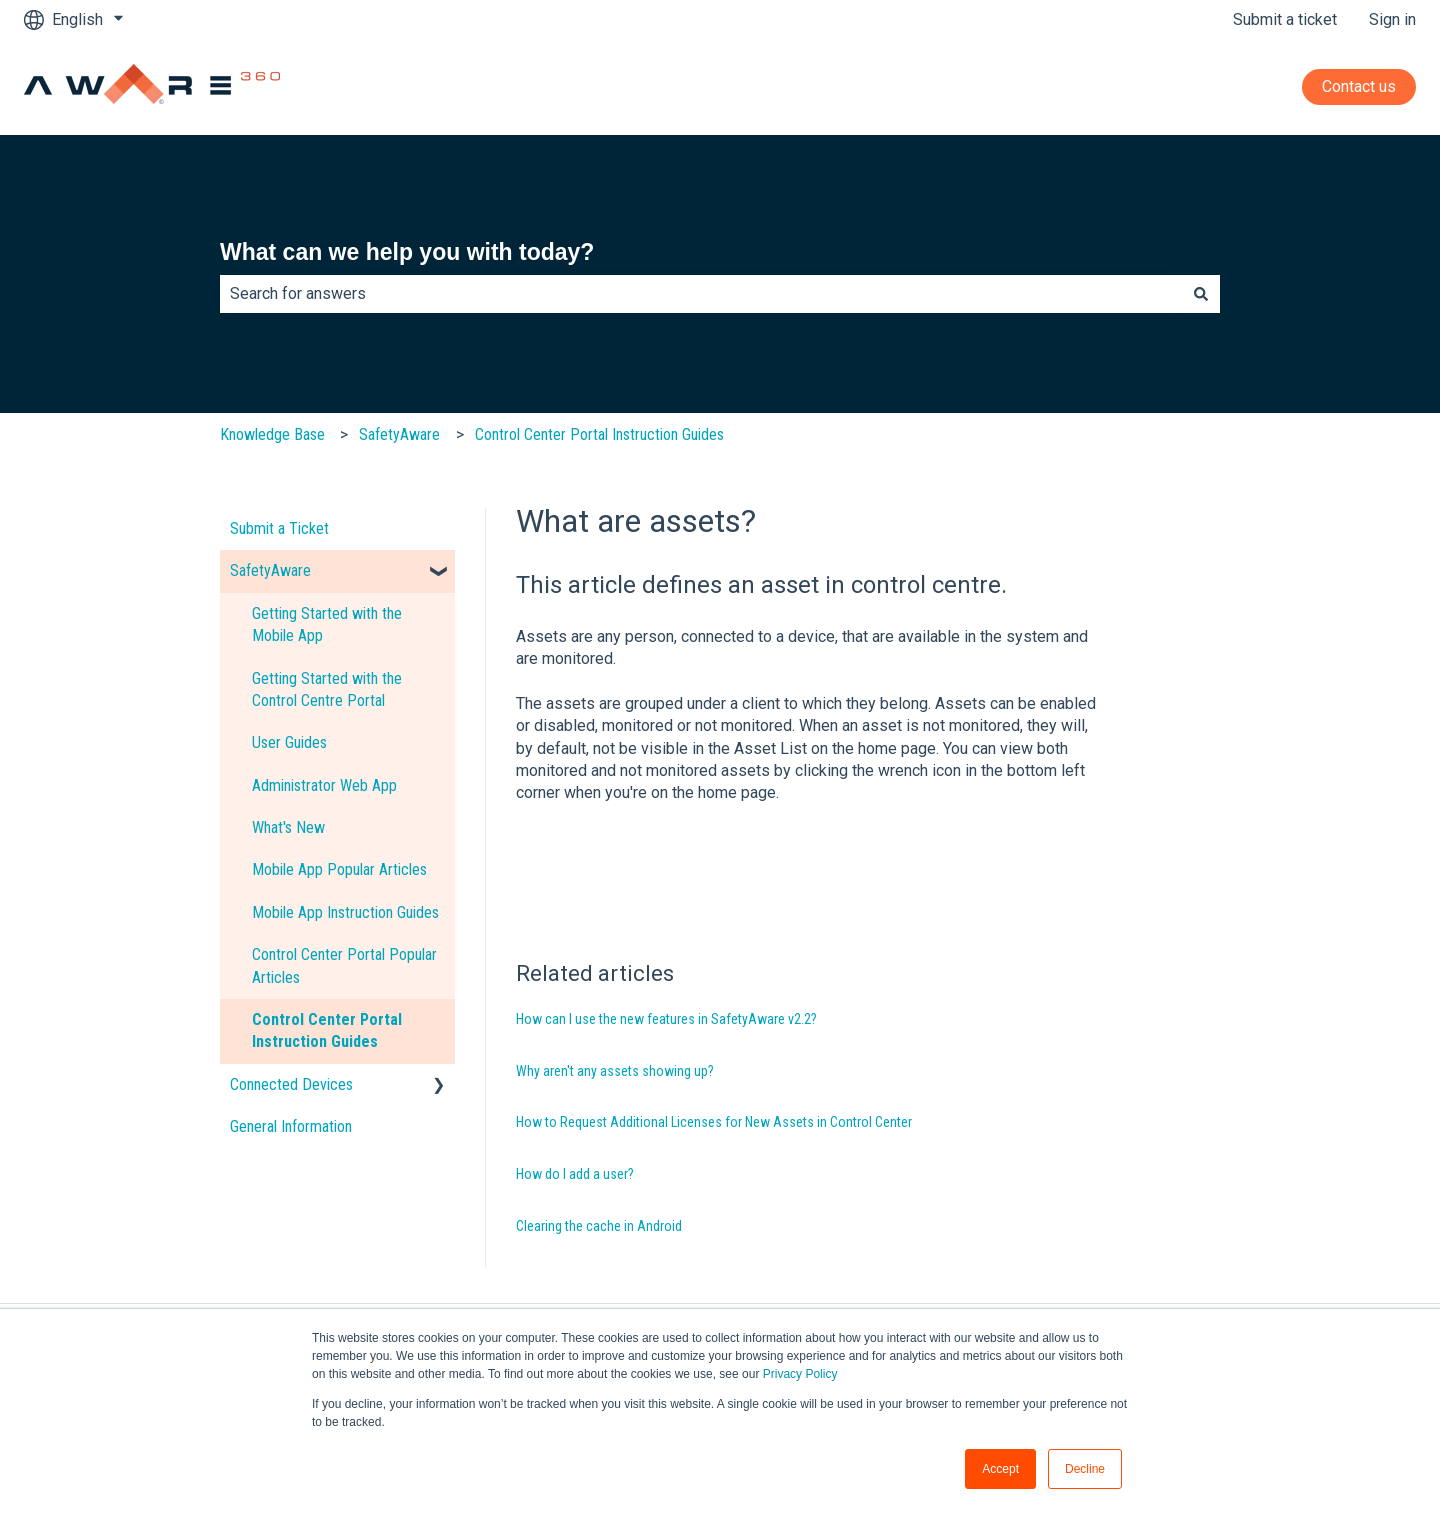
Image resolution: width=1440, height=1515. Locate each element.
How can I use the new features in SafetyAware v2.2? (666, 1019)
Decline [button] (1085, 1469)
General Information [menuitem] (291, 1126)
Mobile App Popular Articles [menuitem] (339, 869)
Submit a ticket (1285, 19)
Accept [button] (1000, 1469)
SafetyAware (399, 434)
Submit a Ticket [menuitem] (279, 528)
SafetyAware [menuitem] (270, 570)
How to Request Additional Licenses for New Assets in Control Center (714, 1122)
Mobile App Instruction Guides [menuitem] (345, 912)
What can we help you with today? (407, 252)
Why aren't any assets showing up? (615, 1071)
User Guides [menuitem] (289, 742)
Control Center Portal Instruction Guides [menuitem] (327, 1030)
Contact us (1359, 86)
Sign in (1392, 19)
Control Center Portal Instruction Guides (599, 434)
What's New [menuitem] (288, 827)
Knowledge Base (272, 434)
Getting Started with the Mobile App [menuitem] (327, 624)
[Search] (1201, 294)
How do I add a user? (575, 1174)
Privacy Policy (800, 1374)
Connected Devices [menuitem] (291, 1084)
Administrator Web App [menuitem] (324, 785)
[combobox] (701, 294)
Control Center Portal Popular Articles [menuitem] (344, 965)
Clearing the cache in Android (599, 1226)
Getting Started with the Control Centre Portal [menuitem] (327, 689)
